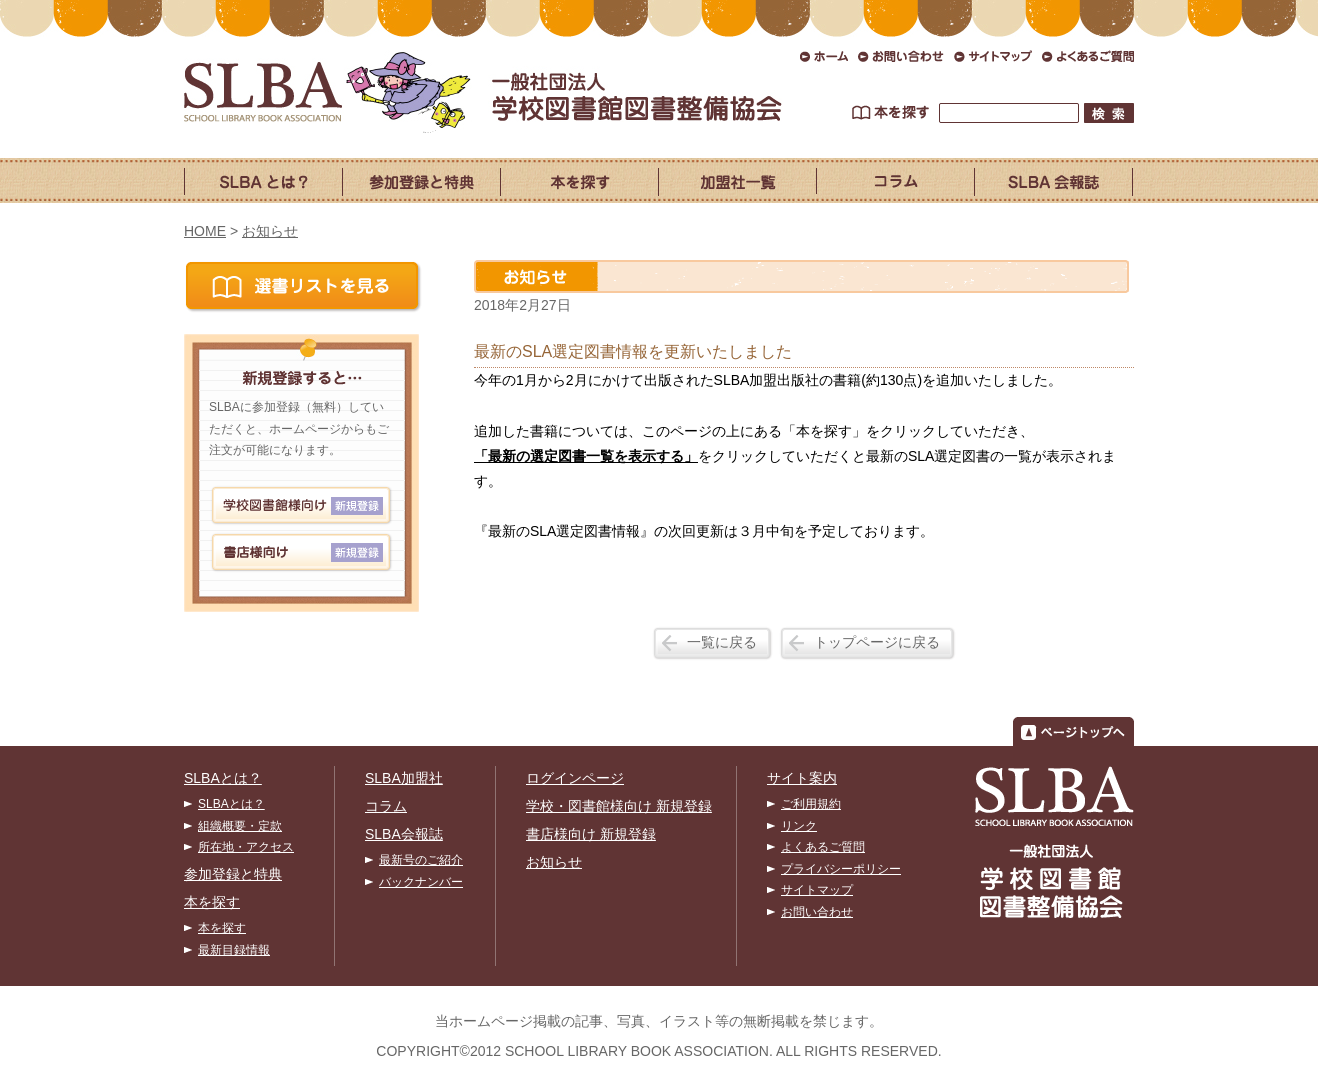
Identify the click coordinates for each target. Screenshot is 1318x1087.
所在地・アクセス (246, 847)
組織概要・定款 (240, 826)
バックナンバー (421, 882)
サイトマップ (817, 890)
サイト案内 (802, 778)
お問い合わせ (817, 912)
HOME (205, 231)
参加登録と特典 (233, 874)
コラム (386, 806)
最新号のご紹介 (421, 860)
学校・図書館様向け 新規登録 (619, 806)
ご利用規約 (811, 804)
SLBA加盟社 (404, 778)
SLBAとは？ (223, 778)
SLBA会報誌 (404, 834)
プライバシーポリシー (841, 869)
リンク (799, 826)
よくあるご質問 (823, 847)
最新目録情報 (234, 950)
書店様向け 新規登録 (591, 834)
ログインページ (575, 778)
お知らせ (270, 231)
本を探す (212, 902)
